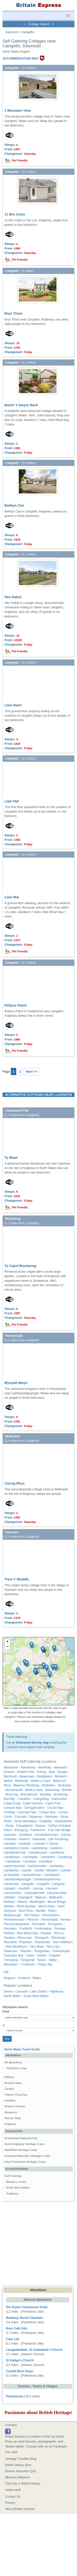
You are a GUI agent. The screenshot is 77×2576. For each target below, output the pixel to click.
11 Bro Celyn (14, 214)
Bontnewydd (14, 1790)
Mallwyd (9, 1901)
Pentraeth (38, 1924)
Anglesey (10, 2124)
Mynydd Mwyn (16, 1383)
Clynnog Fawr (26, 1812)
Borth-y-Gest (34, 1790)
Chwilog (9, 1812)
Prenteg (59, 1928)
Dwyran (40, 1825)
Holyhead (38, 1839)
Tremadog (11, 1960)
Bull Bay (9, 1799)
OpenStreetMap (56, 1704)
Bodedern (48, 1785)
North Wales (12, 1996)
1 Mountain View (17, 110)
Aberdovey (28, 1767)
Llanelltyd (45, 1861)
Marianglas (37, 1901)
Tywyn (41, 1960)
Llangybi (9, 1888)
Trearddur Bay (13, 1955)
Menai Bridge (57, 1901)
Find (6, 2011)
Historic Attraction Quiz (20, 2471)
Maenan (40, 1897)
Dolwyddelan (64, 1821)
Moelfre (9, 1906)
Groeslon (10, 1839)
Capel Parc (53, 1803)
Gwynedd (11, 32)
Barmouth (10, 1776)
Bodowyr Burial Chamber (24, 2318)
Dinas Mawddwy (25, 1821)
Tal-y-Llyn (52, 1946)
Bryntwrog (60, 1794)
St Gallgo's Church (20, 2360)
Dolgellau (45, 1821)
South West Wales (35, 1996)
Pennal (65, 1919)
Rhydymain (42, 1942)
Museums (10, 2112)
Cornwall (21, 1991)
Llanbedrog (39, 1848)
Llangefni (12, 1747)
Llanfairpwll (51, 1875)
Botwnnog (52, 1790)
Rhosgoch (42, 1937)
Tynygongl (27, 1960)
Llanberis (56, 1848)
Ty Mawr (11, 1157)
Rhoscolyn (25, 1937)
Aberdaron (11, 1767)
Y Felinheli (27, 1964)
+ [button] (7, 1641)
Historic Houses (14, 2106)
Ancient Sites (13, 2083)
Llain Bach (13, 705)
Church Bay (55, 1807)
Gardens (10, 2100)
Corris (8, 1816)
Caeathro (24, 1799)
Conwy (63, 1812)
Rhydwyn (25, 1942)
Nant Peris (26, 1910)
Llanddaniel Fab (15, 1852)
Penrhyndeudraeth (16, 1924)
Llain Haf (11, 801)
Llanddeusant (37, 1852)
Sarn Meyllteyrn (16, 1946)
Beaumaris (27, 1776)
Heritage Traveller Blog (20, 2459)
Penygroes (55, 1924)
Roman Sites (12, 2118)
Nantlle (40, 1910)
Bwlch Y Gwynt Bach (21, 405)
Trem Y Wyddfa (16, 1579)
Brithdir (67, 1790)
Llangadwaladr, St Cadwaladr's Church (34, 2349)
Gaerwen (10, 1834)
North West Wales (18, 2187)
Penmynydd (49, 1919)
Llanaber (10, 1843)
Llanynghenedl (34, 1893)
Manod (22, 1901)
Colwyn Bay (47, 1812)
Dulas (10, 1825)
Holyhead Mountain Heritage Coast (27, 2156)
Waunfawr (10, 1964)
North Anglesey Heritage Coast (24, 2144)
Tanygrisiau (41, 1951)
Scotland (24, 1978)
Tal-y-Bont (37, 1946)
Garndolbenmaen (46, 1834)
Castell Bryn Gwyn (19, 2371)
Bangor (63, 1772)
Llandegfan (30, 1857)
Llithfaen (9, 1897)
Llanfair (27, 1870)
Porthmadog (43, 1928)
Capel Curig (12, 1803)
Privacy (10, 2502)
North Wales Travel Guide (22, 2049)
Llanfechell (11, 1884)
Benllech (61, 1776)
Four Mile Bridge (59, 1830)
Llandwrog (65, 1857)
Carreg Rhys (14, 1483)
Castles (9, 2088)
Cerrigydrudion (34, 1807)
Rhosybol (10, 1942)
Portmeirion (14, 2396)
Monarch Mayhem (17, 2477)
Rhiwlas (46, 1933)
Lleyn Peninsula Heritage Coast (24, 2161)
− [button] (7, 1647)
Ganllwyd (25, 1834)
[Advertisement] (37, 2243)
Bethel (8, 1781)
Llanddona (57, 1852)
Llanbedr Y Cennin (46, 1843)
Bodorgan (64, 1785)
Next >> (31, 1071)
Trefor (30, 1955)
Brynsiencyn (29, 1794)
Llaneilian (29, 1861)
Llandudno (48, 1857)
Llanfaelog (56, 1866)
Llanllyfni (24, 1888)
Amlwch (9, 1772)
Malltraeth (55, 1897)
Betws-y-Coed (40, 1781)
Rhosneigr (58, 1937)
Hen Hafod (12, 597)
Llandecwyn (12, 1857)
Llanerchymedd (14, 1866)
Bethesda (21, 1781)
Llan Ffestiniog (58, 1839)
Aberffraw (44, 1767)
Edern (8, 1830)
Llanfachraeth (37, 1866)
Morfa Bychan (26, 1906)
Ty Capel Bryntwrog (20, 1266)
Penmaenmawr (14, 1919)
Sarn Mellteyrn (63, 1942)
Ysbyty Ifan (44, 1964)
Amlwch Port (25, 1772)
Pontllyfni (26, 1928)
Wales (37, 1978)
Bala (52, 1772)
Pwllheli (9, 1933)
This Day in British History (22, 2483)
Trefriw (41, 1955)
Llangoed (58, 1884)
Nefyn (52, 1910)
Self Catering (12, 2176)
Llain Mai (11, 897)
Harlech (24, 1839)
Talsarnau (10, 1951)
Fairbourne (37, 1830)
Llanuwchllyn (12, 1893)
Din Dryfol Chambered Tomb (27, 2307)
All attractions (13, 2062)
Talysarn (25, 1951)
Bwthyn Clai (14, 505)
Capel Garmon (33, 1803)
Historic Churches (16, 2094)
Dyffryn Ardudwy (59, 1825)
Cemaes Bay (12, 1807)
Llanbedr (24, 1843)
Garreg (65, 1834)
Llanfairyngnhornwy (47, 1879)
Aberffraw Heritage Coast (20, 2150)
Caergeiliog (41, 1799)
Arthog (41, 1772)
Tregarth (54, 1955)
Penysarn (10, 1928)
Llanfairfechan (31, 1875)
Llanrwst (51, 1888)
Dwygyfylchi (24, 1825)
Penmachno (50, 1915)
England (9, 1978)
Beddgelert (44, 1776)
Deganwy (35, 1816)
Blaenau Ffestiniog (26, 1785)
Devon (8, 1991)
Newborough (12, 1915)
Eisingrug (21, 1830)
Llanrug (38, 1888)
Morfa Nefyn (46, 1906)
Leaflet (43, 1704)
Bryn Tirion (13, 313)
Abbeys (9, 2077)
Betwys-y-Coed (16, 2181)
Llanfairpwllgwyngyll (17, 1879)
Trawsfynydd (60, 1951)
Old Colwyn (32, 1915)
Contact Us (12, 2496)
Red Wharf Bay (27, 1933)
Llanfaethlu (11, 1870)
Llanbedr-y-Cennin (16, 1848)
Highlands (56, 1991)
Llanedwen (13, 1861)
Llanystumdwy (56, 1893)
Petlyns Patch (15, 1005)
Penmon (33, 1919)
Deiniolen (51, 1816)
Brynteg (45, 1794)
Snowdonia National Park (20, 2138)
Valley (53, 1960)
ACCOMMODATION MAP (20, 58)
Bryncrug (12, 1794)
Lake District (38, 1991)
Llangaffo (27, 1884)
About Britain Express (20, 2509)
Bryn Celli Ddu (16, 2328)
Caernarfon (59, 1799)
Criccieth (21, 1816)
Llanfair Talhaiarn (46, 1870)
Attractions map (16, 2068)
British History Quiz (18, 2465)
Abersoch (60, 1767)
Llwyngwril (25, 1897)
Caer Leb (12, 2339)
